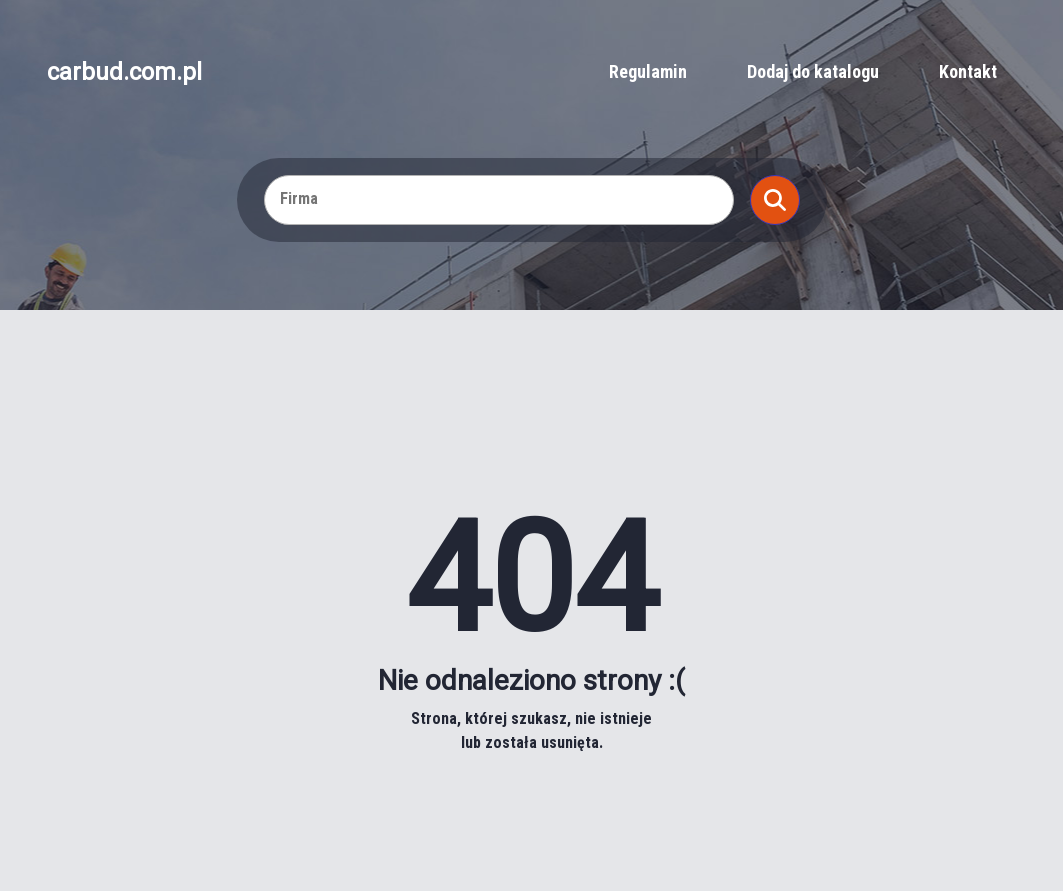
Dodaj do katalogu (813, 71)
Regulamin (648, 71)
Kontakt (968, 71)
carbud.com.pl (124, 72)
